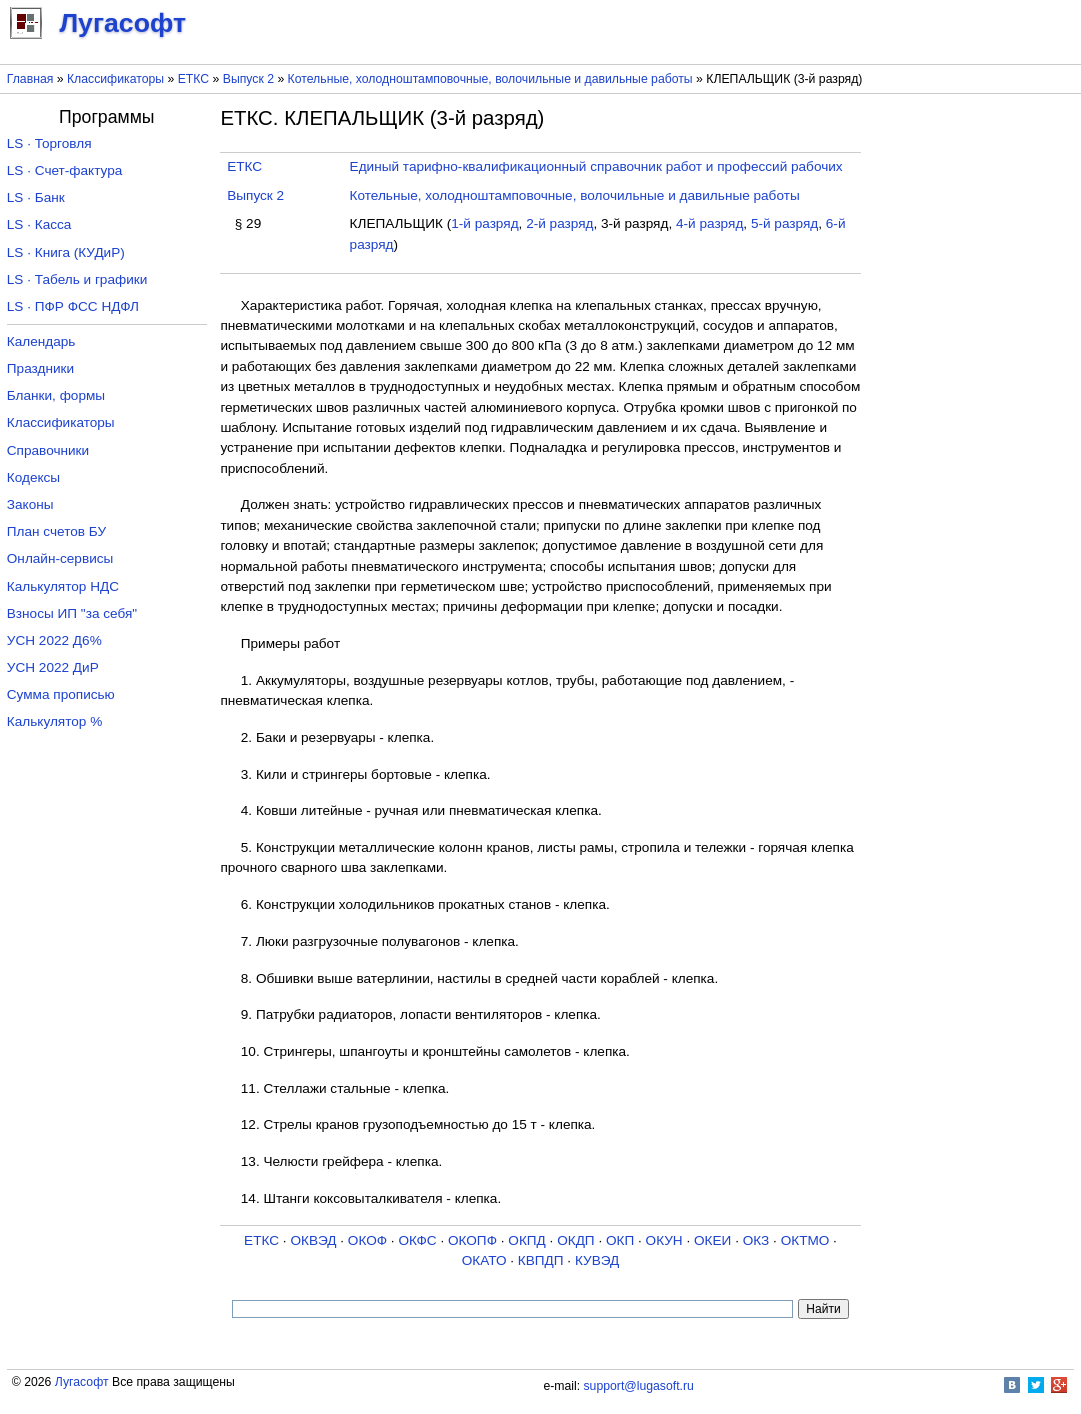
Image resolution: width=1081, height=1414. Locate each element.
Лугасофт (82, 1382)
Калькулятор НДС (63, 586)
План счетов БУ (56, 531)
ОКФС (417, 1240)
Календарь (41, 341)
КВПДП (541, 1260)
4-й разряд (709, 223)
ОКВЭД (313, 1240)
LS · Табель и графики (77, 279)
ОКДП (575, 1240)
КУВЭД (597, 1260)
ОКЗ (756, 1240)
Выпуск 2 (248, 79)
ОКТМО (805, 1240)
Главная (30, 79)
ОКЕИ (712, 1240)
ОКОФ (367, 1240)
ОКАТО (484, 1260)
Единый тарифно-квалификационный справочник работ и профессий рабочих (596, 166)
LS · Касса (39, 224)
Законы (30, 504)
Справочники (48, 450)
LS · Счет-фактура (65, 170)
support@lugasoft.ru (639, 1386)
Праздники (40, 368)
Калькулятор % (54, 721)
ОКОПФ (472, 1240)
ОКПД (526, 1240)
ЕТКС (193, 79)
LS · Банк (36, 197)
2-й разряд (559, 223)
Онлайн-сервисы (60, 558)
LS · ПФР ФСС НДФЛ (73, 306)
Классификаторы (115, 79)
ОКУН (664, 1240)
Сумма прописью (61, 694)
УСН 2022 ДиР (53, 667)
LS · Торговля (49, 143)
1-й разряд (484, 223)
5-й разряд (784, 223)
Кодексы (33, 477)
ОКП (620, 1240)
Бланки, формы (56, 395)
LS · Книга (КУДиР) (66, 252)
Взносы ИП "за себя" (72, 613)
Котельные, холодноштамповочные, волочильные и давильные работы (490, 79)
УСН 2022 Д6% (54, 640)
